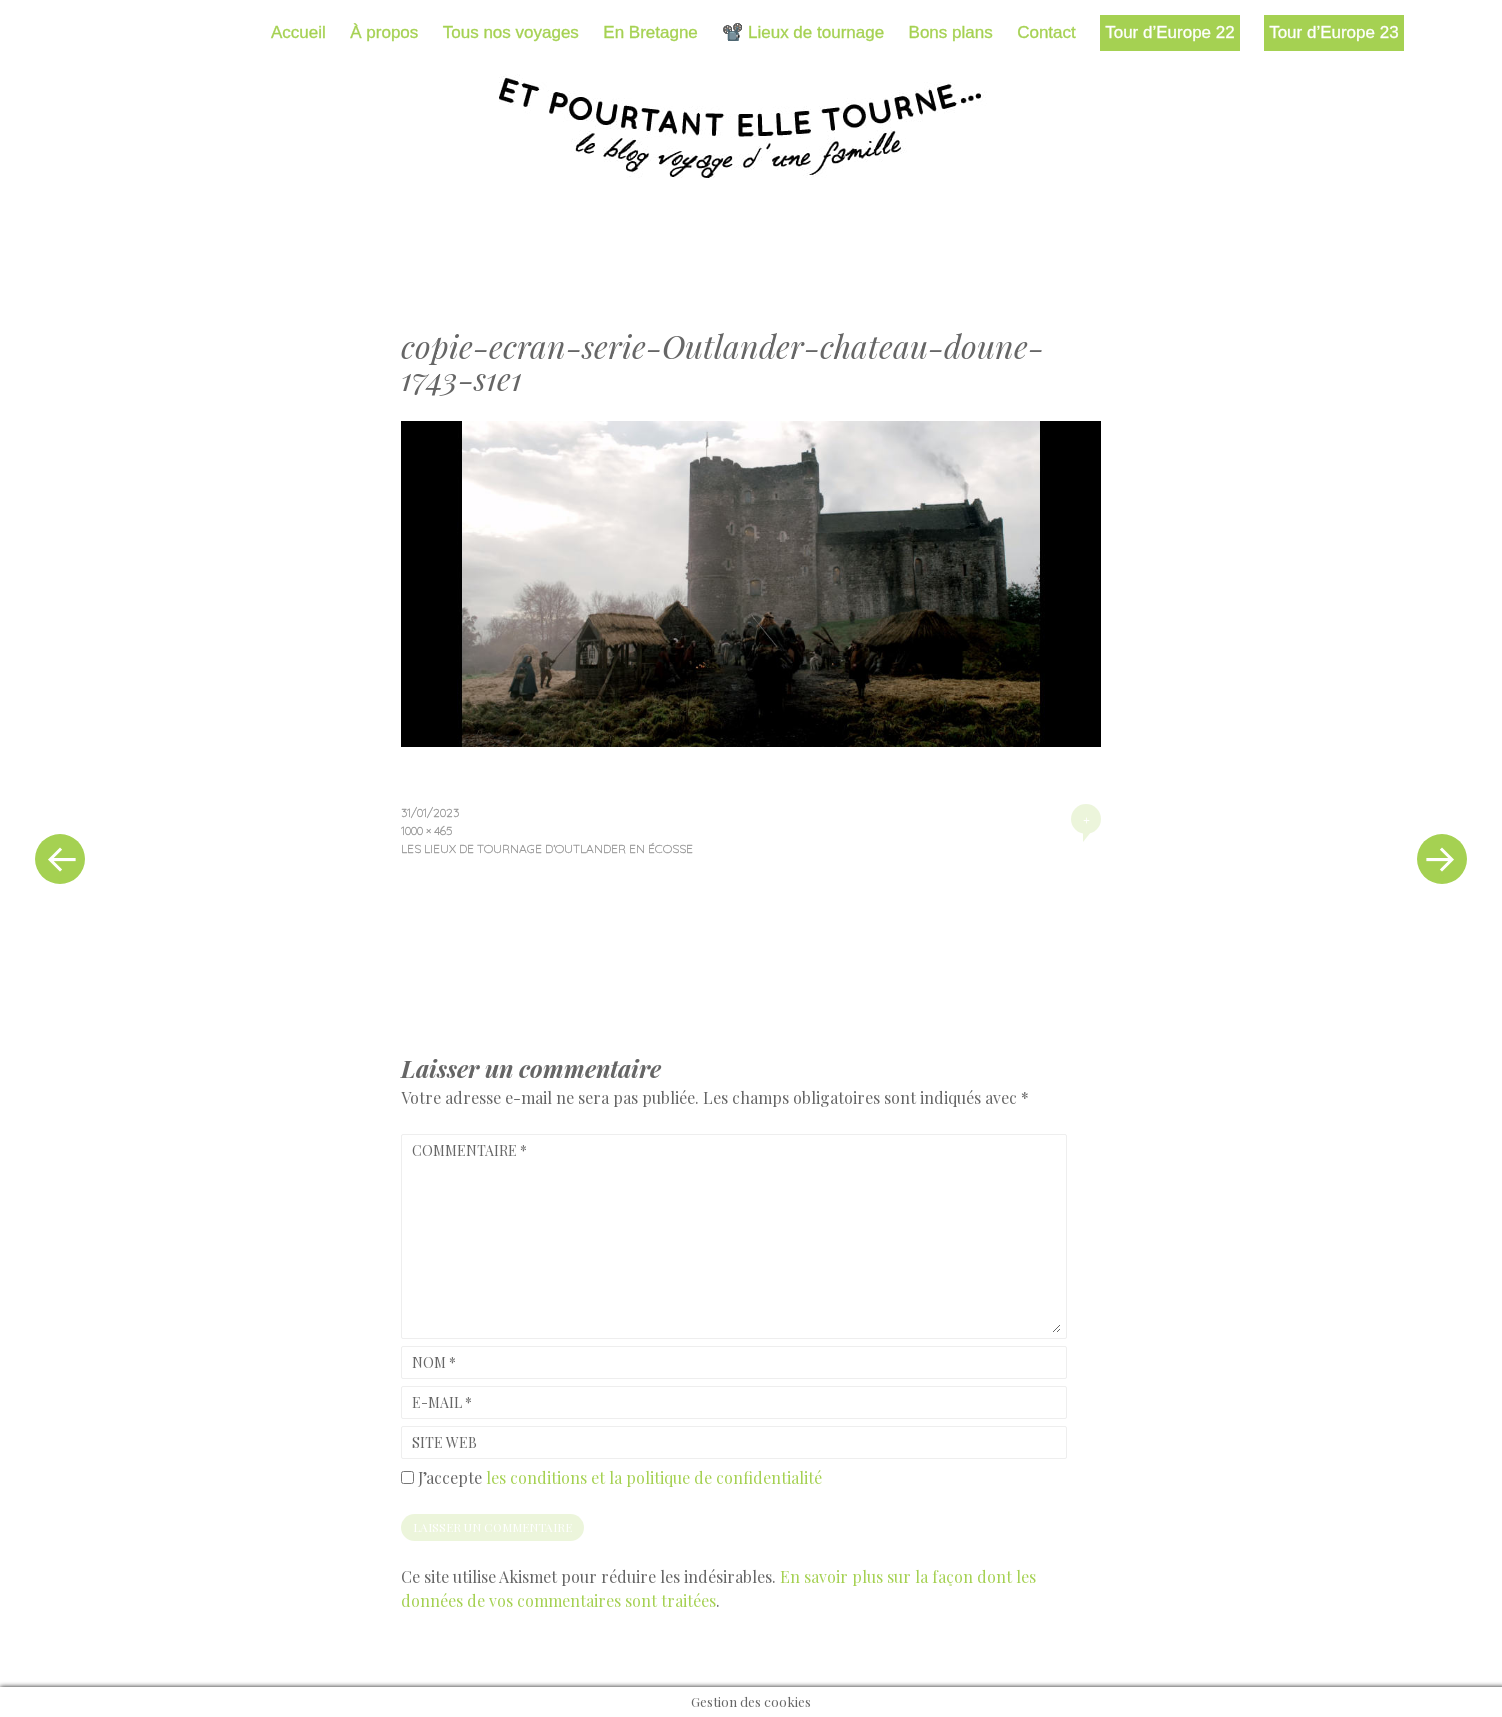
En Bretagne (650, 32)
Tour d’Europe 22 (1169, 32)
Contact (1046, 32)
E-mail (442, 1402)
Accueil (298, 32)
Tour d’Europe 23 (1333, 32)
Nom (434, 1362)
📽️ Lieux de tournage (803, 32)
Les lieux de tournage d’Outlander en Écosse (547, 848)
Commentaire (469, 1150)
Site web (444, 1442)
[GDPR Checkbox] (407, 1477)
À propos (384, 32)
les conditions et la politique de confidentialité (654, 1477)
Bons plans (951, 32)
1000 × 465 (426, 830)
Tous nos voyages (511, 32)
